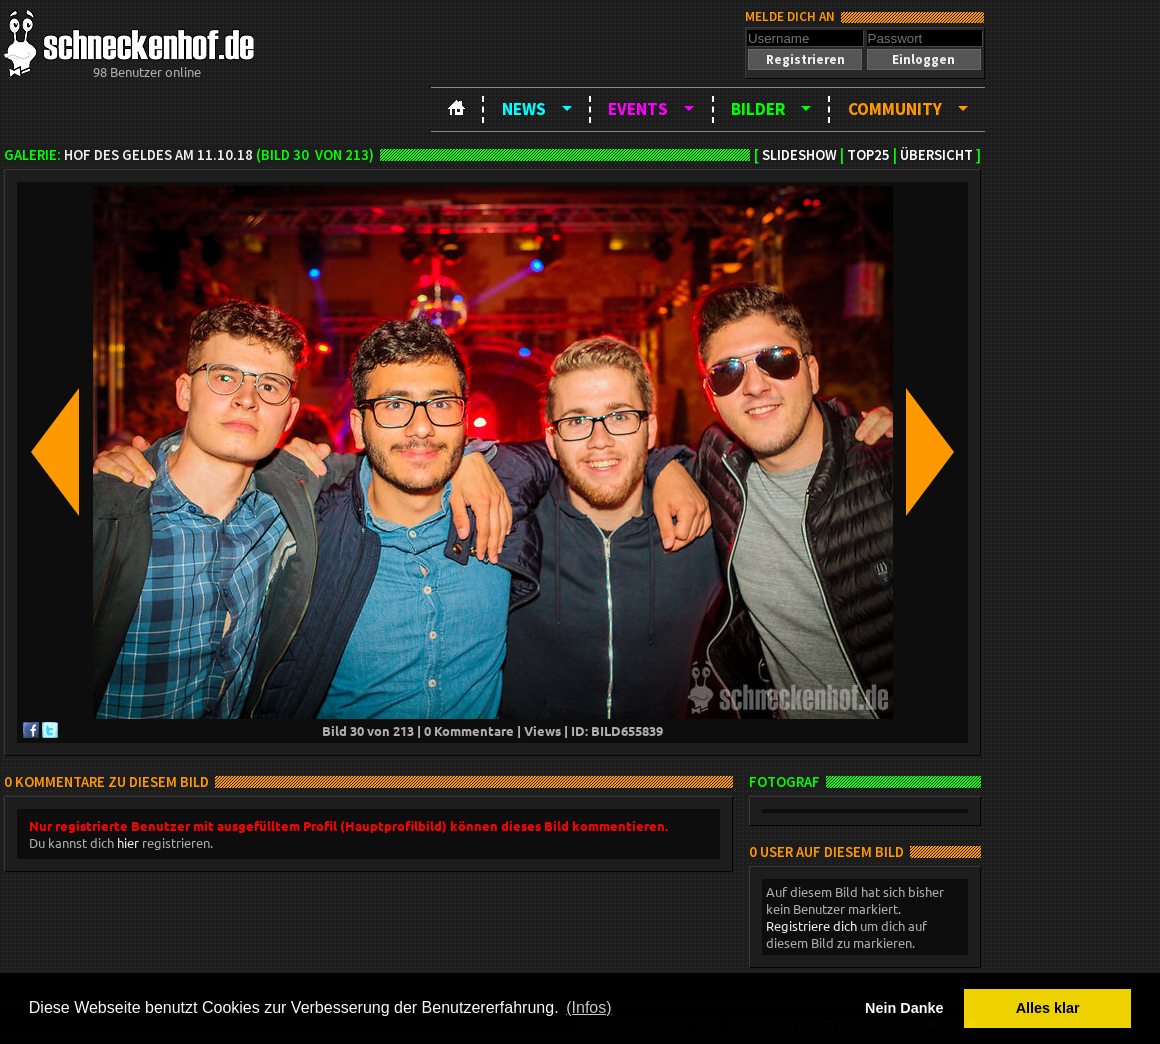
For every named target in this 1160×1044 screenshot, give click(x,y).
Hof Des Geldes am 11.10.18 (158, 155)
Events (638, 109)
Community (895, 109)
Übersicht (936, 155)
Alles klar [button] (1048, 1008)
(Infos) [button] (588, 1007)
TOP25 (868, 155)
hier (128, 842)
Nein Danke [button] (904, 1008)
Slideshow (799, 155)
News (524, 109)
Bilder (758, 109)
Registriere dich (811, 925)
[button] (805, 59)
